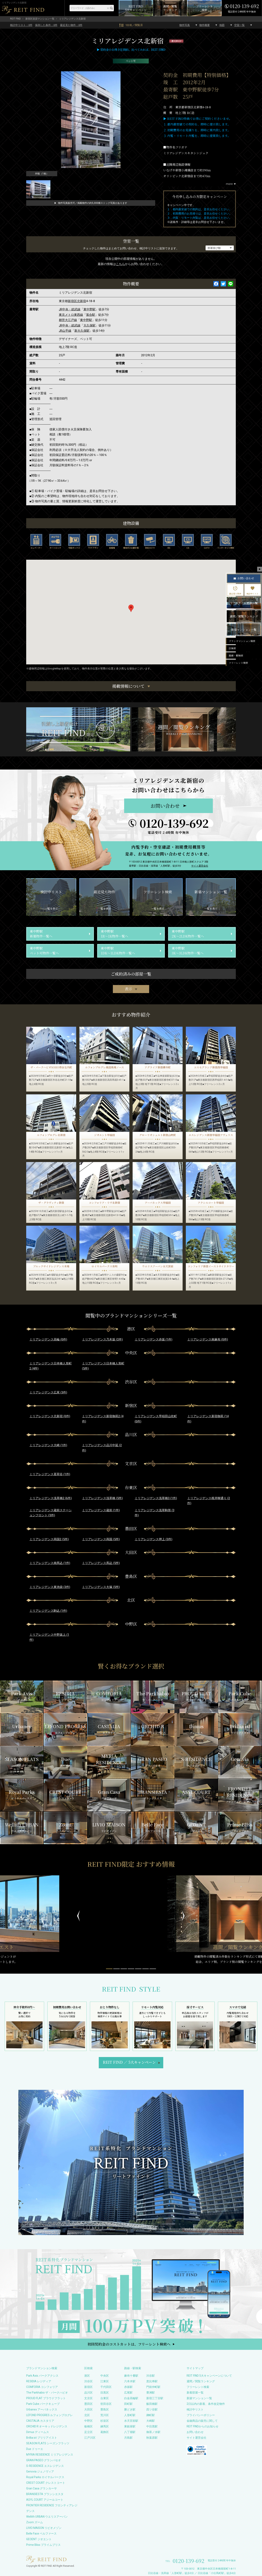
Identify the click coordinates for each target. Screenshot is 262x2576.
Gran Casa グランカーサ (41, 2488)
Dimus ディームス (37, 2432)
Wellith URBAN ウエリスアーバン (47, 2516)
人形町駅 (129, 2415)
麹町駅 (150, 2415)
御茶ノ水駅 (153, 2432)
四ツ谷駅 (152, 2409)
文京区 (88, 2398)
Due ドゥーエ (34, 2449)
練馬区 (104, 2426)
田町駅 (128, 2403)
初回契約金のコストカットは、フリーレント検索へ (129, 2344)
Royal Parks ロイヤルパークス (45, 2477)
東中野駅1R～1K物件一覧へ (114, 933)
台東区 (104, 2398)
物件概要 (204, 25)
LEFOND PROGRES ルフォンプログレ (49, 2415)
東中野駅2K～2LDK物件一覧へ (188, 933)
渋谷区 (88, 2381)
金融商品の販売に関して (202, 2420)
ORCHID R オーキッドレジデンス (46, 2426)
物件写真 (184, 25)
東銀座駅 (129, 2426)
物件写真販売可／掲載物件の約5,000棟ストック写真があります (92, 203)
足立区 (88, 2432)
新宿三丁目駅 (154, 2398)
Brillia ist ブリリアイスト (41, 2437)
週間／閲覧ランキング (201, 2381)
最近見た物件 (235, 590)
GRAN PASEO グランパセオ (43, 2460)
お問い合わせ (165, 805)
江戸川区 (90, 2437)
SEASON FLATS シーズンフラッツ (47, 2443)
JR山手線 (65, 330)
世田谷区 (106, 2403)
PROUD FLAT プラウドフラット (46, 2398)
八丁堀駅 (129, 2432)
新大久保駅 (81, 330)
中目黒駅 (152, 2426)
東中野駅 (89, 309)
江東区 (104, 2381)
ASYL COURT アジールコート (44, 2499)
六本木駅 (129, 2381)
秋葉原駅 (152, 2437)
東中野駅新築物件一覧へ (41, 933)
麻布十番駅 (131, 2375)
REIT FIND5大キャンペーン (129, 2062)
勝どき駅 (129, 2409)
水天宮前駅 (131, 2420)
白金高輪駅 (131, 2398)
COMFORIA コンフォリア (42, 2387)
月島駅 (128, 2437)
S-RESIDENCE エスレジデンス (45, 2465)
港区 (87, 2375)
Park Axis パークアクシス (42, 2375)
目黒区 (104, 2392)
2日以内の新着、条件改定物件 (206, 2403)
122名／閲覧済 (134, 25)
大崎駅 (150, 2420)
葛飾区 (104, 2432)
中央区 (104, 2375)
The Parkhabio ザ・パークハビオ (47, 2392)
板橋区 (88, 2426)
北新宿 (81, 301)
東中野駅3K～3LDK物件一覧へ (188, 950)
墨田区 (88, 2403)
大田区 (88, 2409)
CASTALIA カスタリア (40, 2420)
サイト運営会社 (199, 865)
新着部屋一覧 (195, 2392)
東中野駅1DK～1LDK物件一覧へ (118, 950)
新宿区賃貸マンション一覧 (39, 18)
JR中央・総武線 (69, 309)
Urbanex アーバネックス (41, 2409)
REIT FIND (15, 18)
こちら (120, 264)
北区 (87, 2415)
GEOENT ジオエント (39, 2539)
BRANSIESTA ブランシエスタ (44, 2494)
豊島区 (104, 2409)
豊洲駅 (150, 2392)
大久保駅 (89, 325)
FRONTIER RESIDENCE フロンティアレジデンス (51, 2508)
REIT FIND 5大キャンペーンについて (209, 2375)
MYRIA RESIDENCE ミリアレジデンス (49, 2454)
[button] (183, 1916)
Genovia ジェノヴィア (40, 2471)
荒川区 (104, 2415)
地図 (222, 25)
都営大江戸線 (68, 320)
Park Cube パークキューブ (43, 2403)
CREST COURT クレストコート (45, 2482)
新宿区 (72, 301)
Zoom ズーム (34, 2522)
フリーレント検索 (198, 2387)
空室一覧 (239, 25)
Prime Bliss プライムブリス (43, 2544)
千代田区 (106, 2387)
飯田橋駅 (152, 2403)
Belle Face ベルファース (41, 2533)
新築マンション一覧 (199, 2398)
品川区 (88, 2392)
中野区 (88, 2420)
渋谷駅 (150, 2375)
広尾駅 (128, 2392)
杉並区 (104, 2420)
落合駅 (90, 315)
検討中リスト (195, 2409)
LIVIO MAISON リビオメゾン (43, 2527)
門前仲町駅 (153, 2387)
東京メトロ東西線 (71, 315)
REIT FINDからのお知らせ (202, 2426)
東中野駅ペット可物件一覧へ (44, 950)
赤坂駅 (128, 2387)
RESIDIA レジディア (38, 2381)
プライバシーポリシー (201, 2415)
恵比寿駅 (152, 2381)
